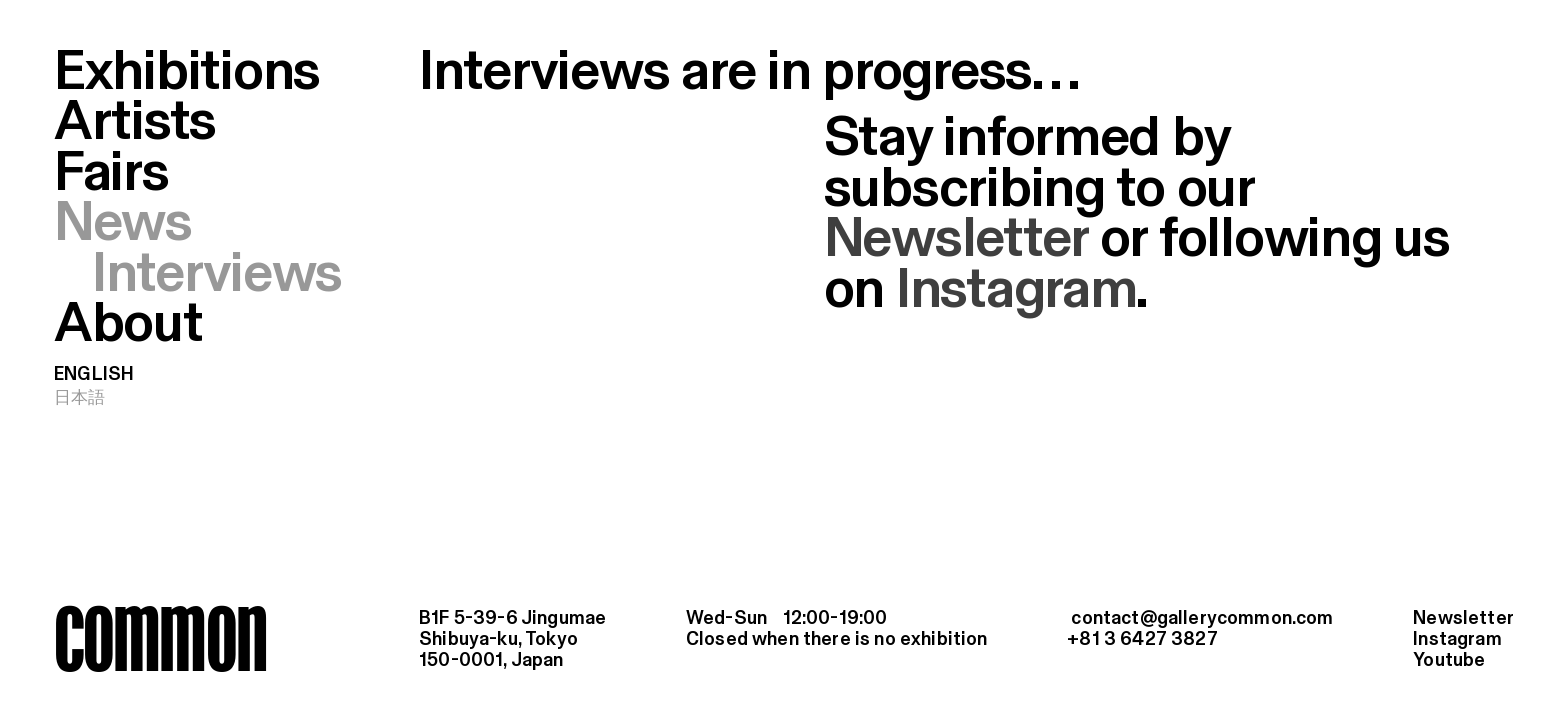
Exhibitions (187, 73)
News (123, 224)
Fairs (111, 174)
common (160, 638)
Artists (135, 123)
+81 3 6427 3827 (1142, 640)
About (128, 325)
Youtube (1449, 661)
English (94, 375)
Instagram (1016, 291)
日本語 (80, 398)
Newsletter (956, 240)
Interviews (217, 275)
